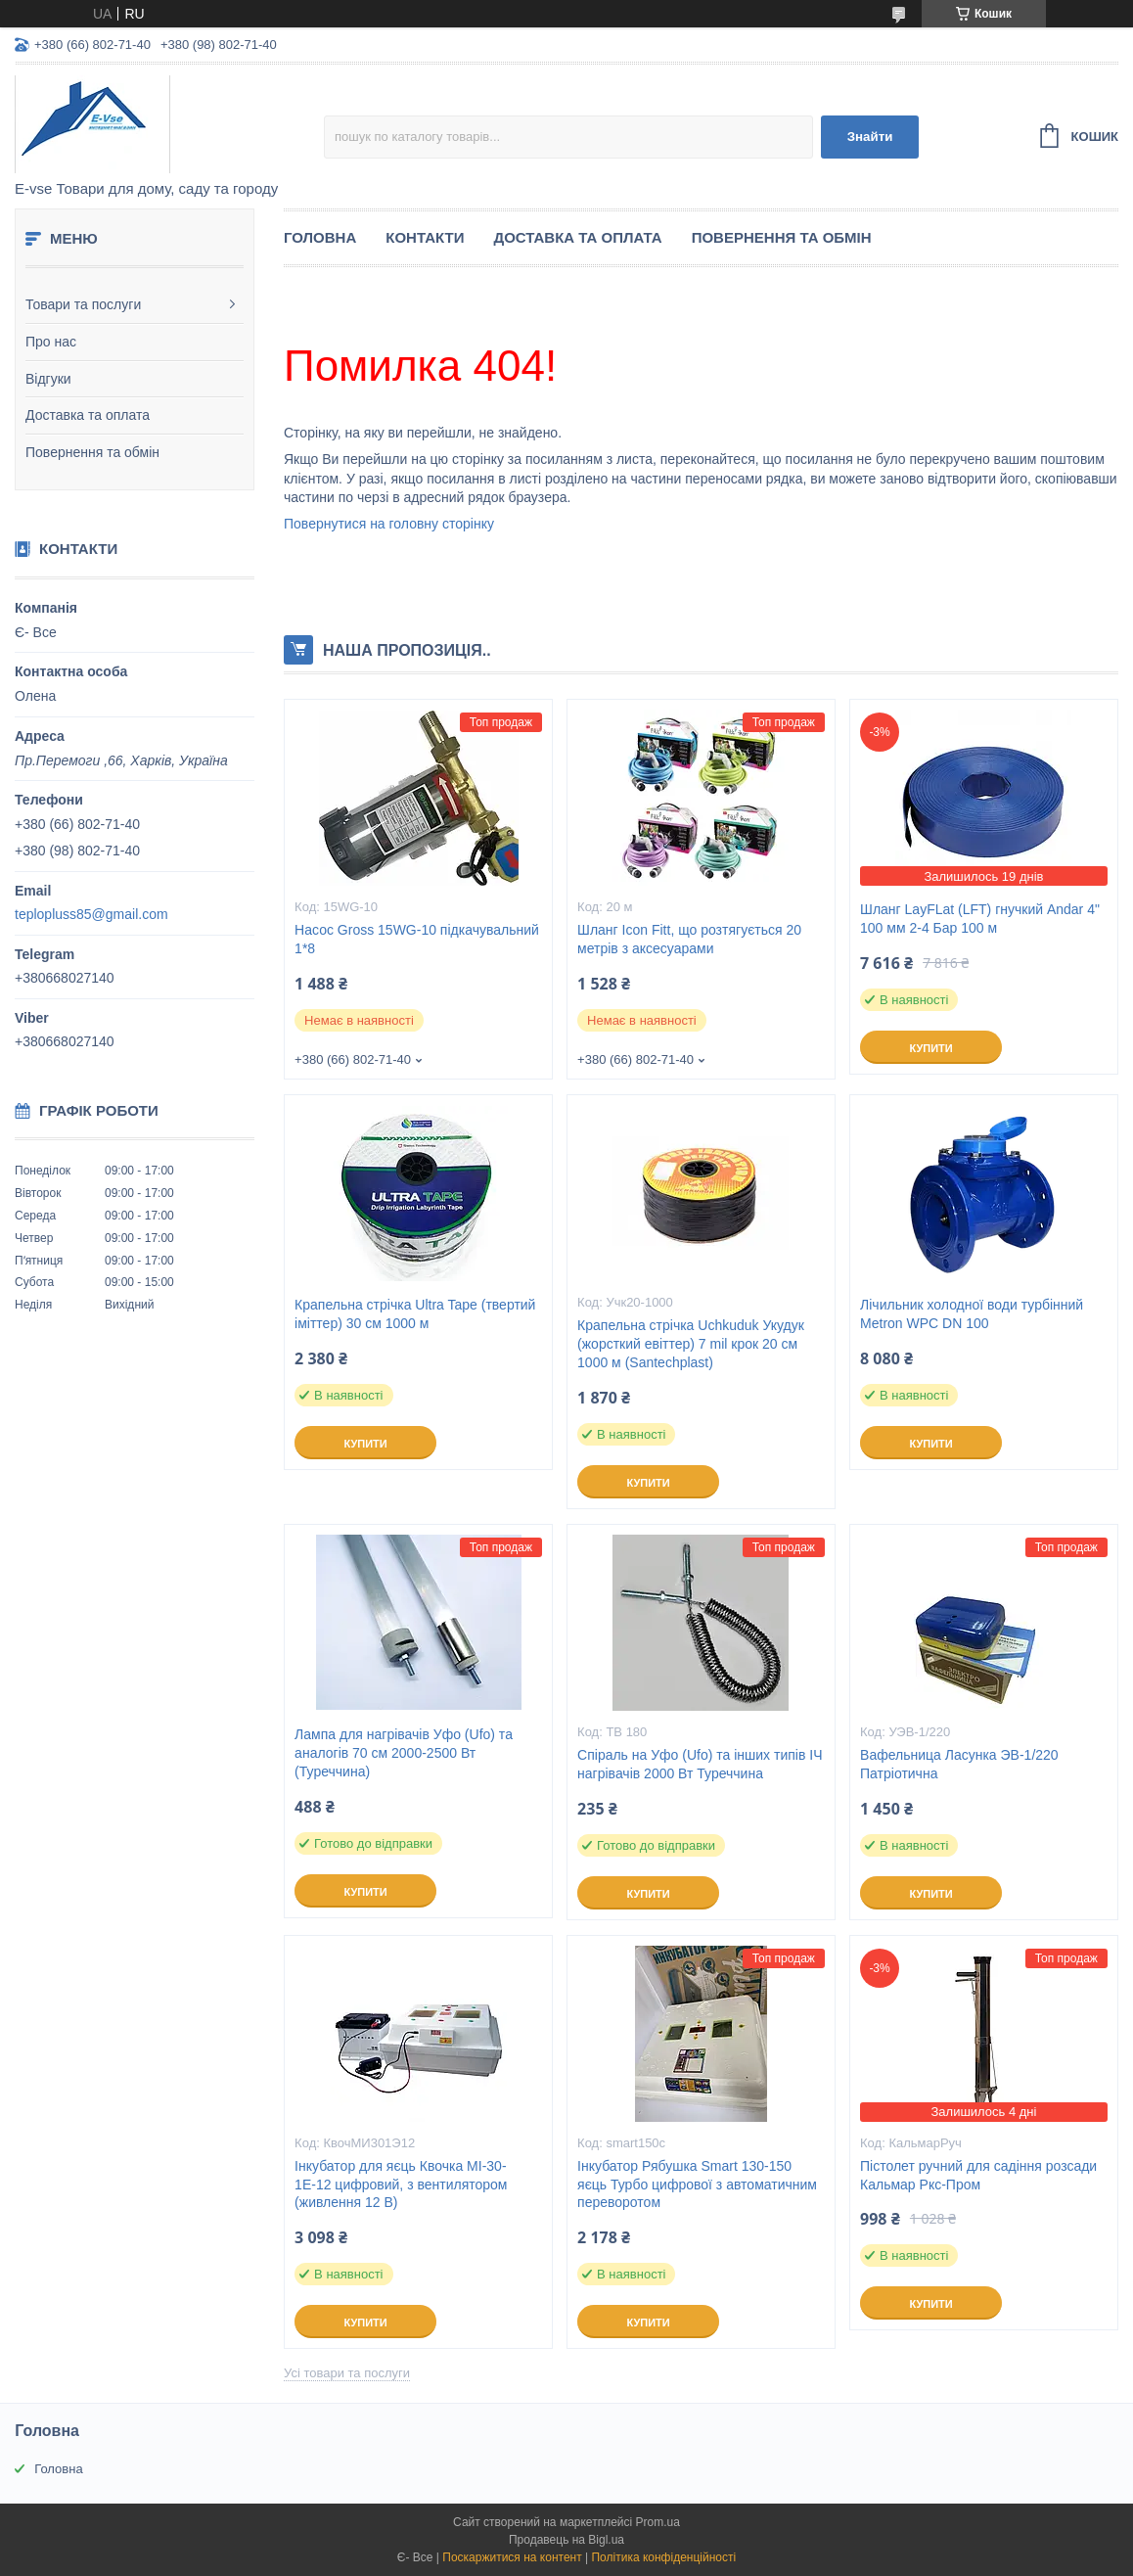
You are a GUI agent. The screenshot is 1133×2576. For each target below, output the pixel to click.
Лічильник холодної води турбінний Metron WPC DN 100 (971, 1314)
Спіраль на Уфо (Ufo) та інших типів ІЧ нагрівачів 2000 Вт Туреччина (699, 1764)
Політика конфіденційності (663, 2557)
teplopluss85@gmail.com (91, 914)
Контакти (424, 237)
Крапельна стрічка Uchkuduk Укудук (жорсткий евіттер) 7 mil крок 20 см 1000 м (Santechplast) (690, 1343)
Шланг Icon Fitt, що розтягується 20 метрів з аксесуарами (689, 939)
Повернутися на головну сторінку (389, 523)
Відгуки (48, 379)
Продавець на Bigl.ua (566, 2540)
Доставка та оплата (87, 415)
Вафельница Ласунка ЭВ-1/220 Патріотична (959, 1764)
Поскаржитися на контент (511, 2557)
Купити (930, 1048)
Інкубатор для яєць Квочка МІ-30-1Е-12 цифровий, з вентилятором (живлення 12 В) (401, 2184)
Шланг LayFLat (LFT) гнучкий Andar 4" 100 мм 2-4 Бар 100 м (980, 918)
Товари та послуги (83, 304)
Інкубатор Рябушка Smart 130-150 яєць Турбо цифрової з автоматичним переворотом (697, 2184)
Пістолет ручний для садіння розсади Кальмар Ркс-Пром (978, 2175)
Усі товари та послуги (347, 2373)
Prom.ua (658, 2522)
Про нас (50, 341)
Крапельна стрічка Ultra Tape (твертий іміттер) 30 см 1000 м (415, 1314)
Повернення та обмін (92, 452)
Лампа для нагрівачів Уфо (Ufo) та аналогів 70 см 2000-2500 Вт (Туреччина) (404, 1752)
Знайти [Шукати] (870, 136)
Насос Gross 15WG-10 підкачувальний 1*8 (417, 939)
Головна (320, 237)
